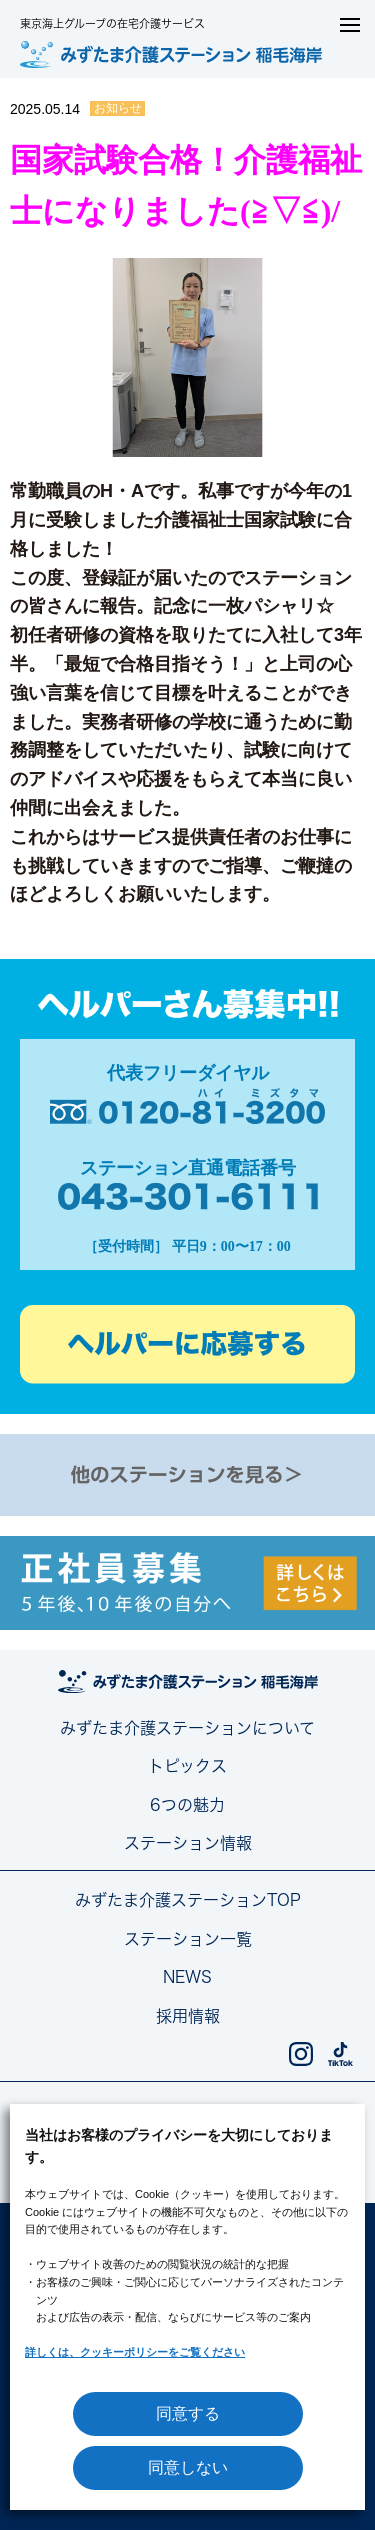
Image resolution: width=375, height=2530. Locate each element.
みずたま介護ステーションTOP (188, 1900)
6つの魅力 (187, 1805)
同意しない (188, 2467)
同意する (188, 2413)
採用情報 (188, 2016)
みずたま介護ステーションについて (187, 1728)
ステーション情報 (188, 1843)
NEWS (187, 1977)
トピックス (187, 1766)
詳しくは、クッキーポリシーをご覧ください (135, 2352)
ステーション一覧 (188, 1939)
